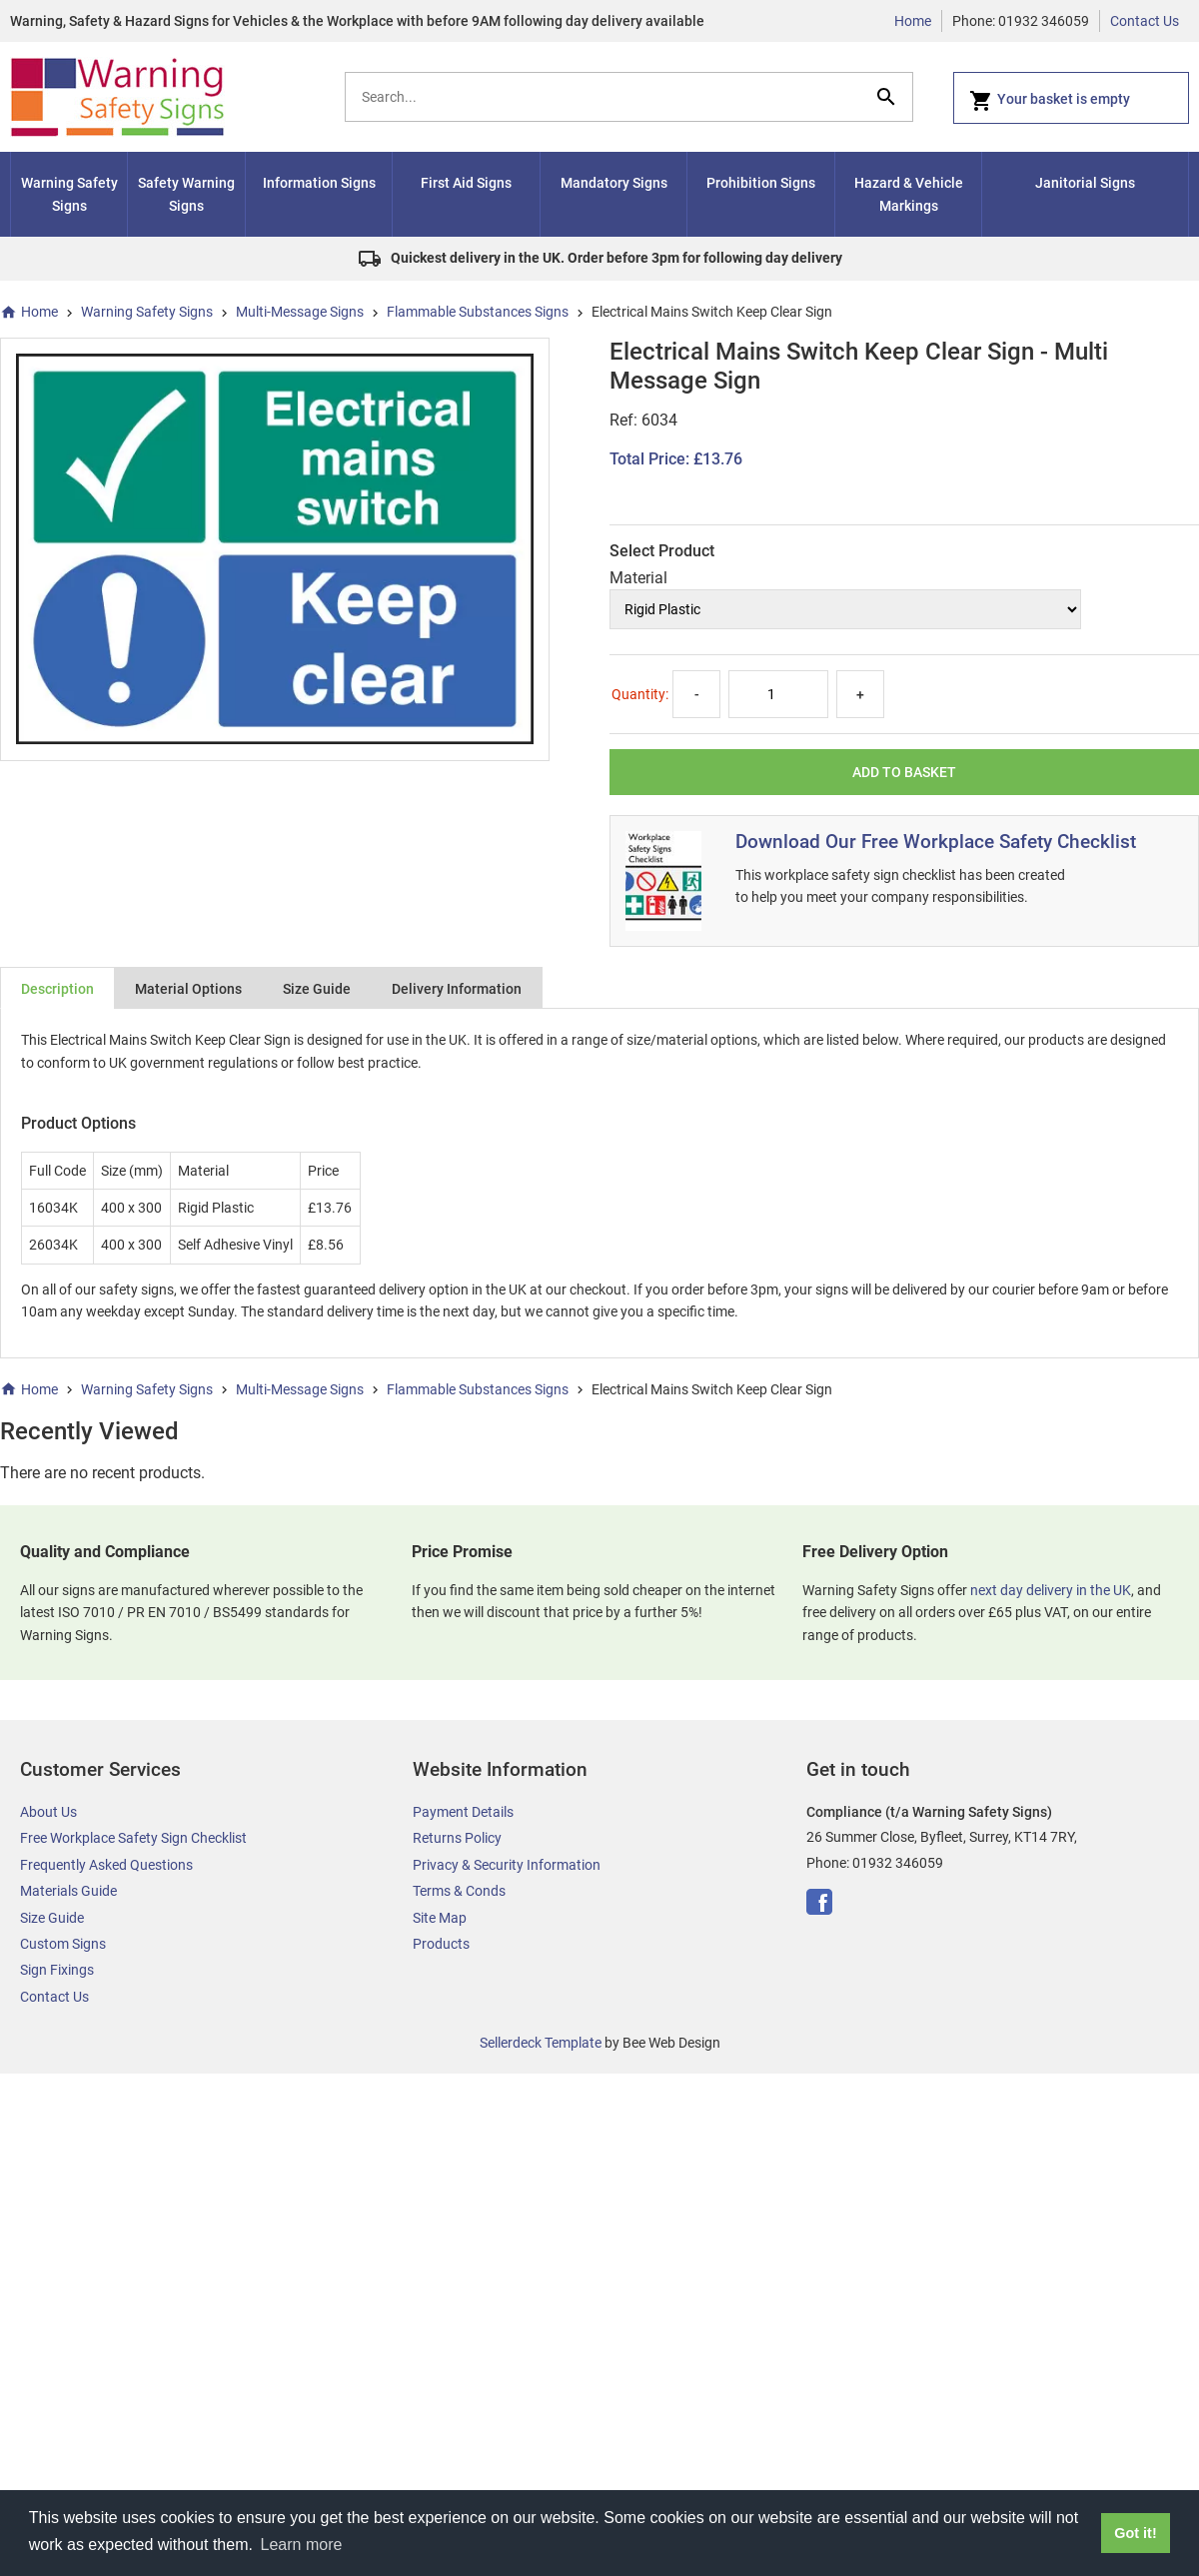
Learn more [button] (302, 2544)
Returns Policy (457, 1838)
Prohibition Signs (760, 183)
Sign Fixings (57, 1970)
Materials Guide (68, 1891)
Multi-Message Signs (300, 312)
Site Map (440, 1918)
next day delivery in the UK (1050, 1590)
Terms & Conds (459, 1891)
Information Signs (319, 183)
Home (912, 21)
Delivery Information (457, 989)
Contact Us (1144, 21)
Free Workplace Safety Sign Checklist (133, 1838)
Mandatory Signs (614, 183)
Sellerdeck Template (540, 2043)
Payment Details (463, 1812)
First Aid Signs (466, 183)
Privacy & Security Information (506, 1865)
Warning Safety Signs (69, 194)
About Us (48, 1812)
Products (441, 1944)
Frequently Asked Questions (106, 1865)
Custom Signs (63, 1944)
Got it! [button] (1135, 2533)
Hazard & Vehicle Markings (908, 194)
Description (57, 989)
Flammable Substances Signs (478, 312)
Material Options (188, 989)
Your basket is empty (1049, 101)
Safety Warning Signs (186, 194)
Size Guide (317, 989)
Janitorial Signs (1085, 183)
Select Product (661, 550)
